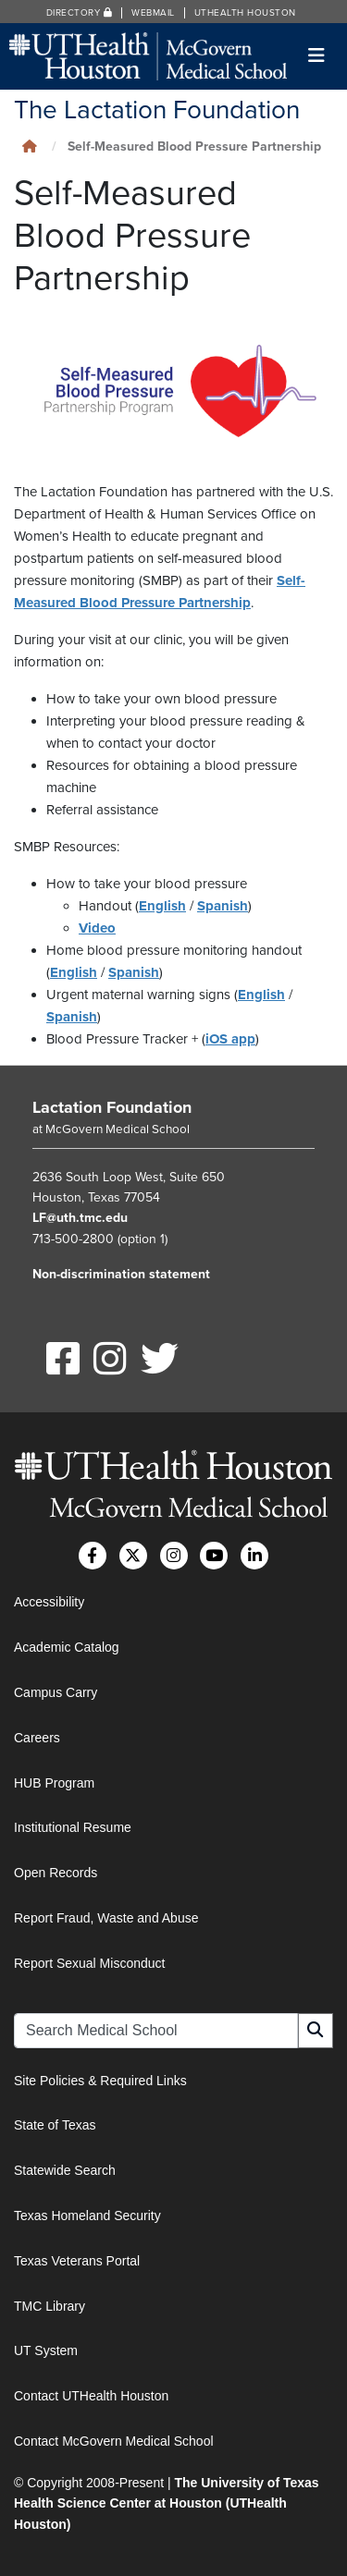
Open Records (55, 1872)
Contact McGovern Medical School (114, 2441)
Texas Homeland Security (87, 2215)
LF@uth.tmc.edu (80, 1218)
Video (97, 928)
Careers (37, 1737)
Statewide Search (65, 2170)
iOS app (230, 1039)
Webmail (153, 12)
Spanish (222, 905)
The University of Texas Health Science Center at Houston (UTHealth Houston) (166, 2503)
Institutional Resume (72, 1827)
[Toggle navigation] (317, 56)
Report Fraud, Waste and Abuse (106, 1918)
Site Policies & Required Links (100, 2080)
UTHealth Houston (245, 12)
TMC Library (49, 2306)
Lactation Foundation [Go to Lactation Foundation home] (112, 1107)
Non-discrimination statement (121, 1274)
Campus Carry (55, 1692)
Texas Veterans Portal (77, 2260)
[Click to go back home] (30, 146)
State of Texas (54, 2125)
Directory (79, 12)
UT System (46, 2350)
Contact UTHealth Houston (91, 2395)
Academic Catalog (66, 1647)
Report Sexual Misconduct (89, 1963)
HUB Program (54, 1783)
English (162, 905)
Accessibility (49, 1601)
